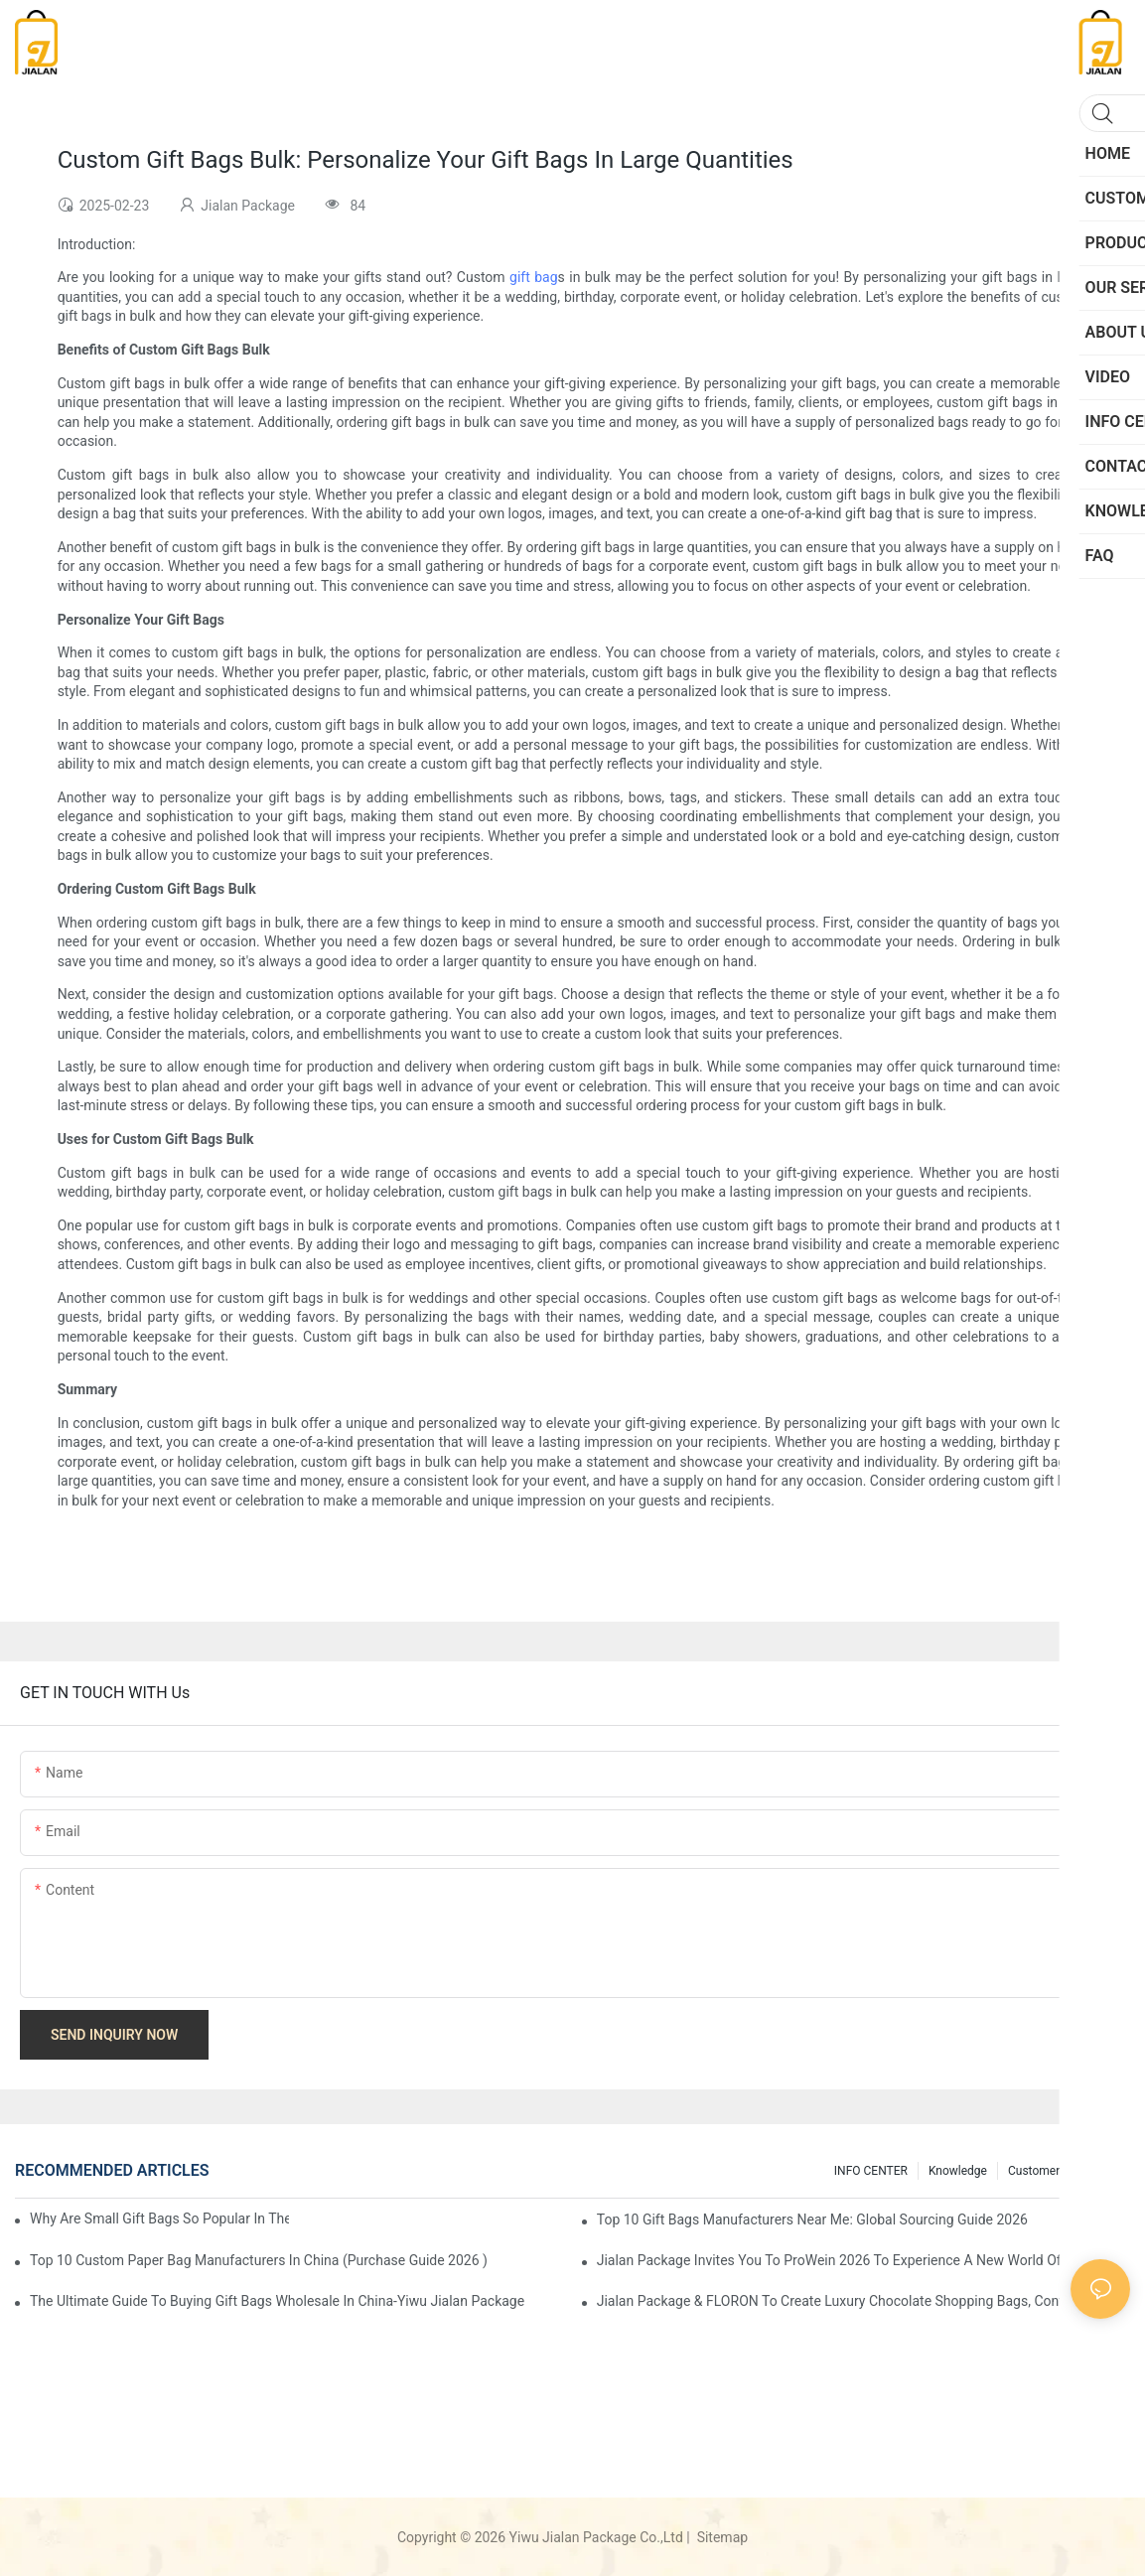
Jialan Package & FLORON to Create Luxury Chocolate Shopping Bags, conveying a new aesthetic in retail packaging (863, 2301)
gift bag (533, 277)
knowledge (958, 2171)
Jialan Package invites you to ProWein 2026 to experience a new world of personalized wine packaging (863, 2260)
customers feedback (1064, 2171)
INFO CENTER (871, 2171)
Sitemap (720, 2537)
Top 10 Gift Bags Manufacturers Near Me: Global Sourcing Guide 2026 (812, 2219)
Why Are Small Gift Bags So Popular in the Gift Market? (159, 2218)
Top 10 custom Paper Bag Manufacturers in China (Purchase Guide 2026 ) (259, 2260)
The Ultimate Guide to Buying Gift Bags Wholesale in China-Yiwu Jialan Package (277, 2301)
